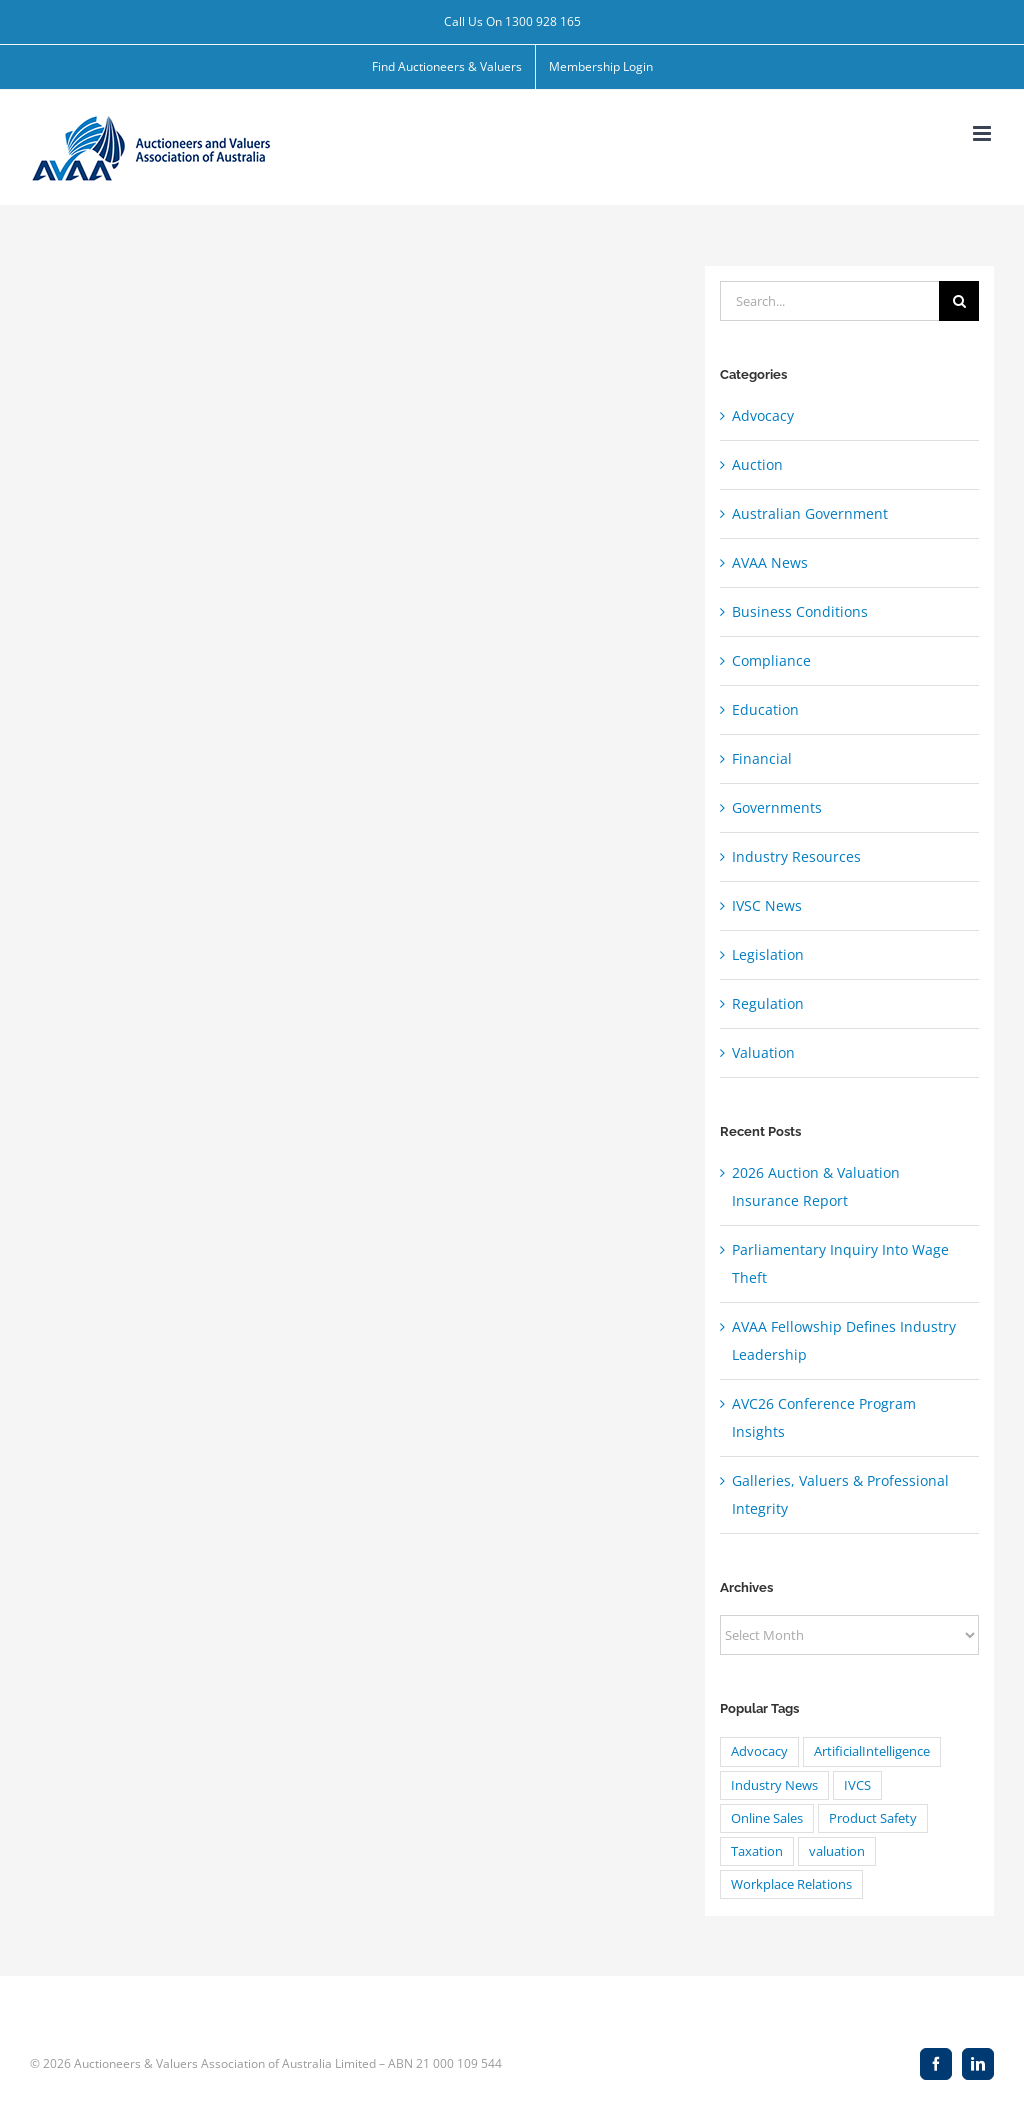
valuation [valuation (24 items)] (837, 1851)
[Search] (959, 301)
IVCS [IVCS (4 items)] (857, 1785)
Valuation (763, 1052)
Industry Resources (796, 856)
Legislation (768, 954)
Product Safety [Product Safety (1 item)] (873, 1818)
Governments (777, 807)
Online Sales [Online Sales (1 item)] (767, 1818)
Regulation (768, 1003)
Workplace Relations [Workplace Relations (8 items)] (791, 1884)
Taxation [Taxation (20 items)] (757, 1851)
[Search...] (829, 301)
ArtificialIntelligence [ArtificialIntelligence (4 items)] (872, 1751)
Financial (762, 758)
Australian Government (810, 513)
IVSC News (767, 905)
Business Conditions (800, 611)
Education (765, 709)
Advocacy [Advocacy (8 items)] (759, 1751)
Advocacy (763, 415)
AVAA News (770, 562)
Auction (757, 464)
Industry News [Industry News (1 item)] (774, 1785)
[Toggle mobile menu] (983, 133)
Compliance (771, 660)
